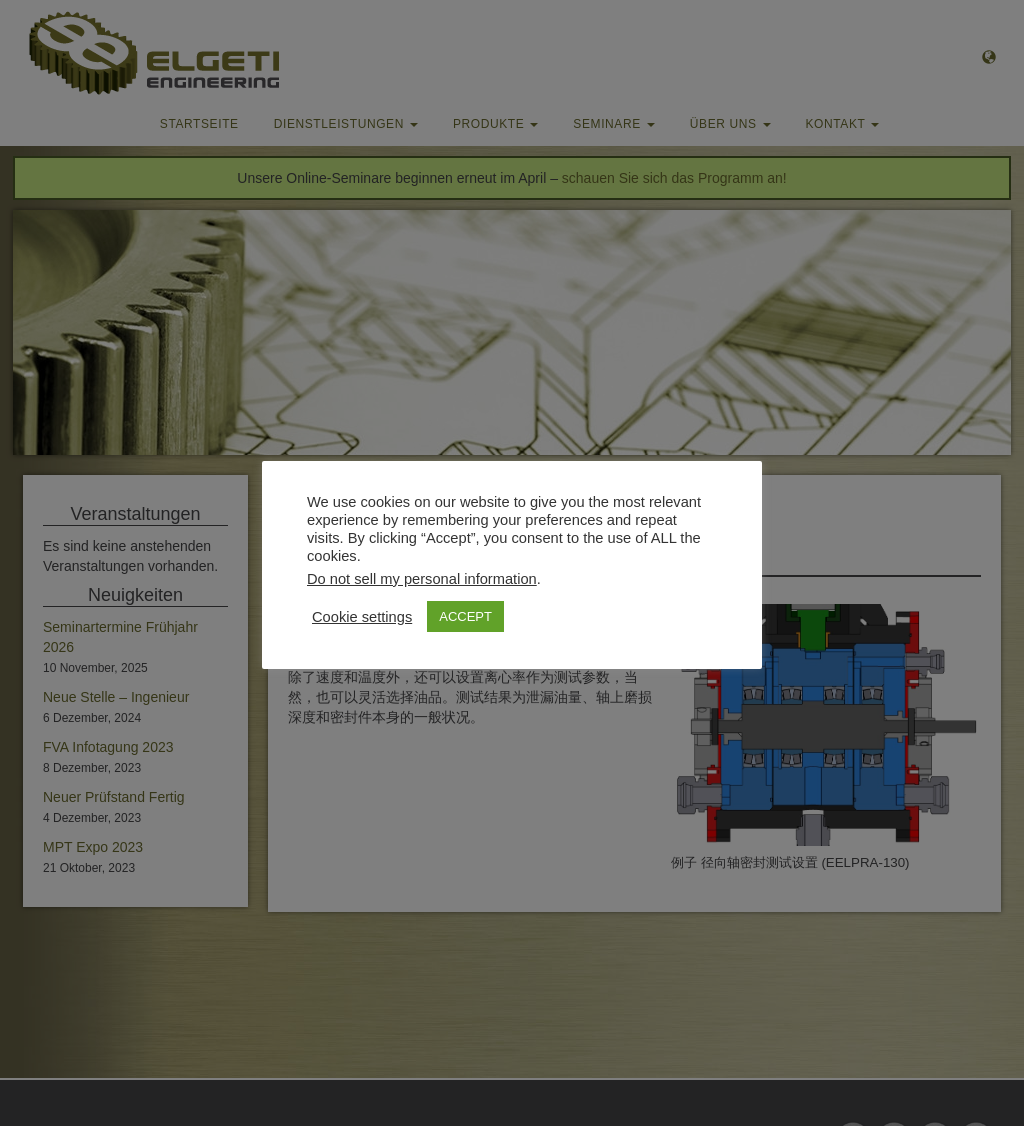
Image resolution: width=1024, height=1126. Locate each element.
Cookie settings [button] (362, 617)
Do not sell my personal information (422, 579)
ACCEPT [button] (465, 616)
